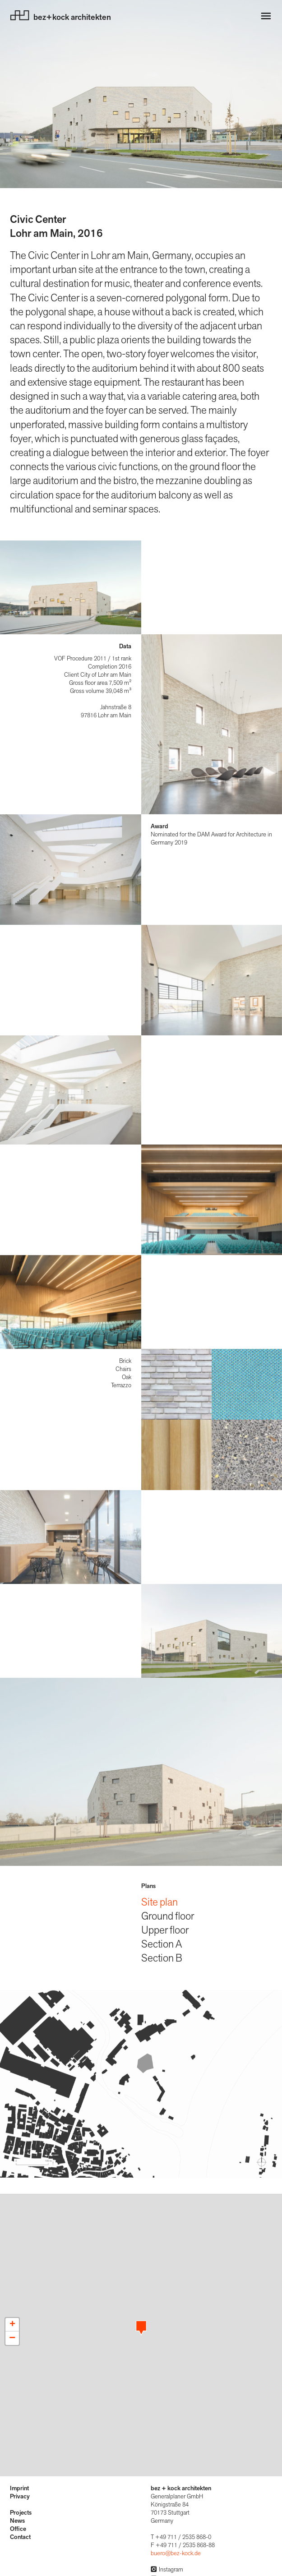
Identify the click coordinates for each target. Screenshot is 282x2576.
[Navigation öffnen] (266, 16)
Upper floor (165, 1930)
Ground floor (167, 1916)
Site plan (159, 1902)
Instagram (167, 2570)
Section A (161, 1944)
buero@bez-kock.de (176, 2553)
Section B (161, 1958)
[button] (141, 2328)
